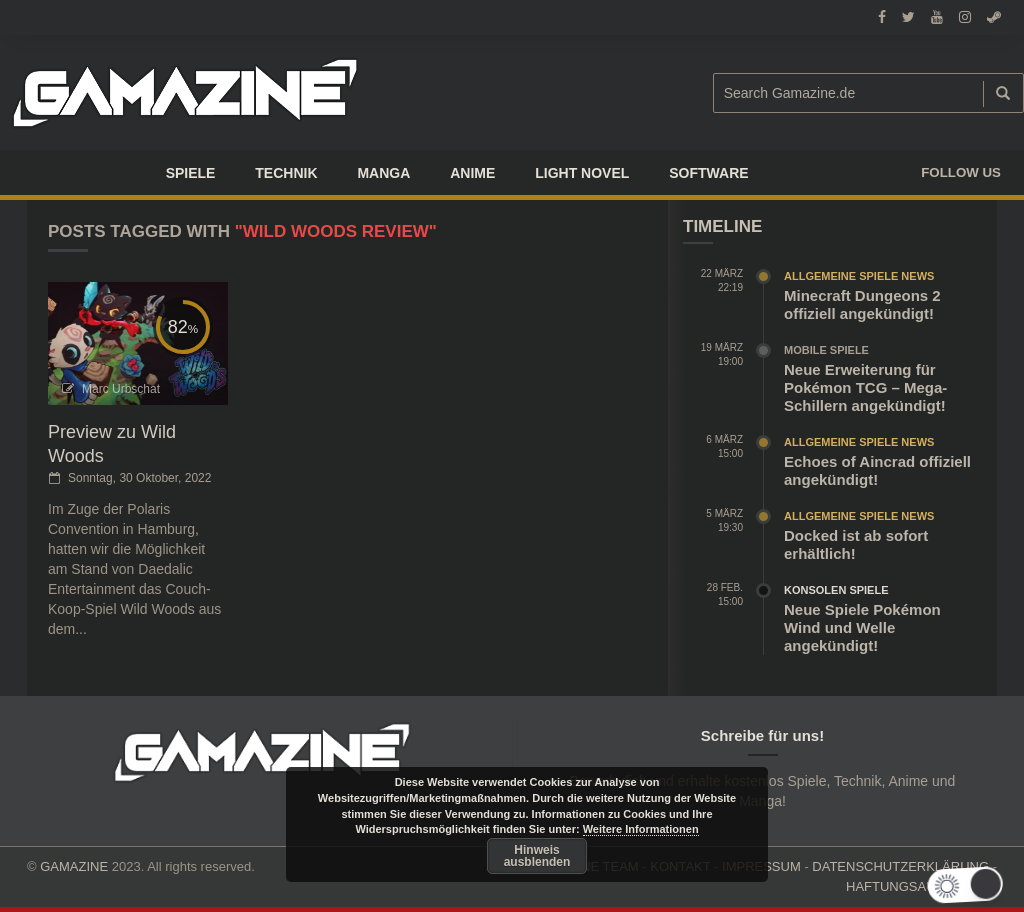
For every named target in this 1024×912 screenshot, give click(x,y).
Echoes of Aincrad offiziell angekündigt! (877, 470)
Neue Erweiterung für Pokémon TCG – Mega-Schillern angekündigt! (865, 387)
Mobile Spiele (826, 350)
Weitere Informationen (641, 829)
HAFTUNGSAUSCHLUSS (921, 886)
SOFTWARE (708, 173)
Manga (383, 173)
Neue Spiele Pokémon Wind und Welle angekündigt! (862, 627)
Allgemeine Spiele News (859, 276)
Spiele (191, 173)
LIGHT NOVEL (582, 173)
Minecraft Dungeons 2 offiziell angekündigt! (862, 304)
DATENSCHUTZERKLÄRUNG (900, 866)
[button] (976, 885)
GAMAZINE (74, 866)
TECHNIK (286, 173)
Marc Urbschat (121, 389)
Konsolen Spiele (836, 590)
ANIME (472, 173)
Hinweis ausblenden (537, 856)
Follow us (961, 172)
